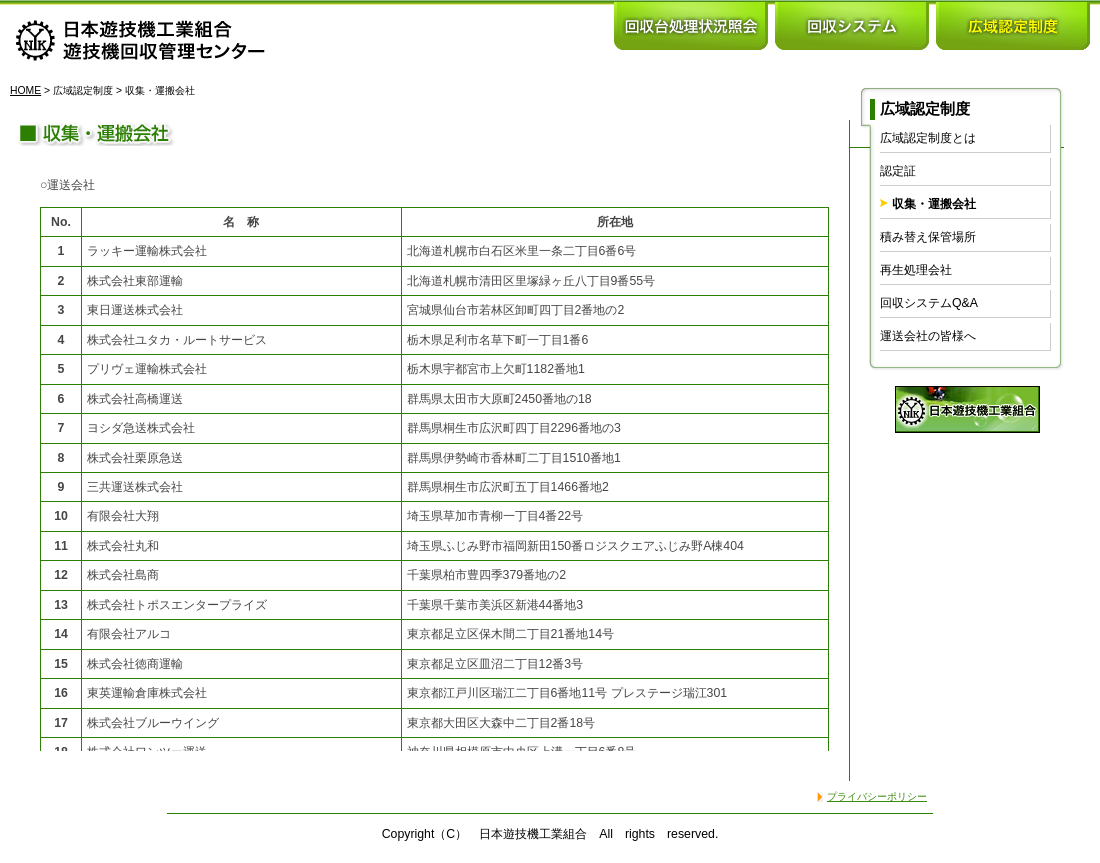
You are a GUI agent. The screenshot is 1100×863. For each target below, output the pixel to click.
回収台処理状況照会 (691, 25)
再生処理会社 (916, 270)
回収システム (852, 25)
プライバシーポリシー (877, 796)
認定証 (898, 171)
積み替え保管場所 (928, 237)
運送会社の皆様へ (928, 336)
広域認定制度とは (928, 138)
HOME (25, 90)
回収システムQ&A (929, 303)
